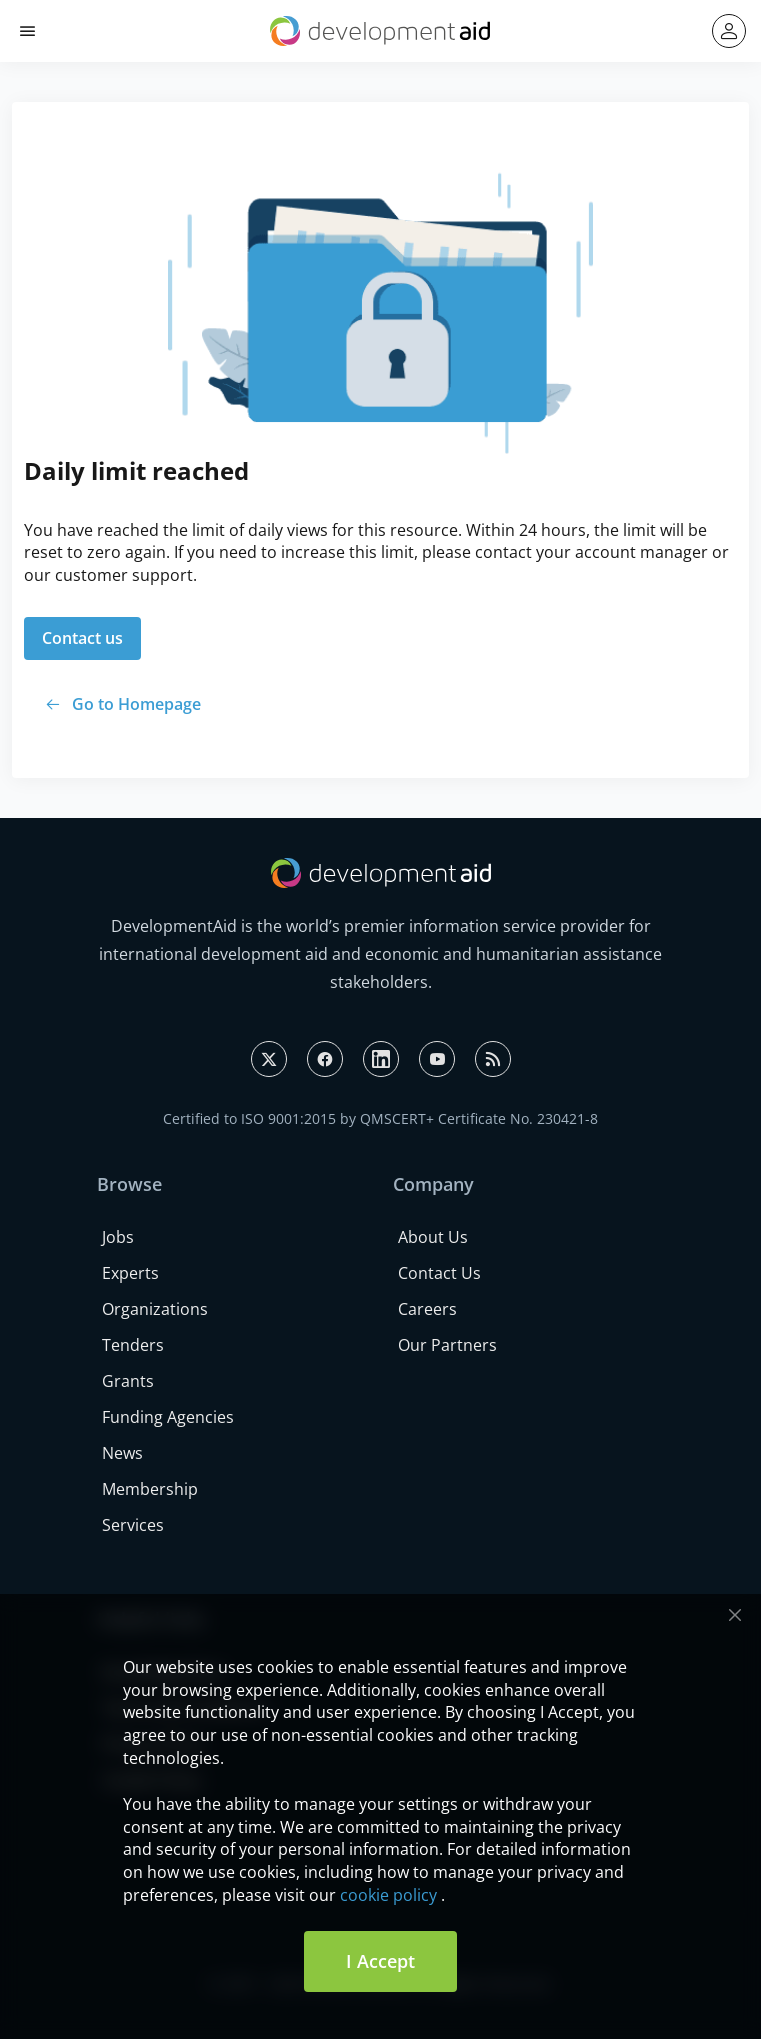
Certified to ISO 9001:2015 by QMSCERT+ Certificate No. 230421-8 (380, 1118)
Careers (427, 1309)
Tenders (133, 1345)
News (122, 1453)
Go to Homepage (136, 704)
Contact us (82, 638)
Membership (150, 1489)
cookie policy (388, 1895)
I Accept (380, 1961)
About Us (433, 1237)
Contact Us (439, 1273)
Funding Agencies (168, 1417)
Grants (128, 1381)
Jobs (118, 1237)
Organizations (155, 1309)
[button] (27, 31)
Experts (130, 1273)
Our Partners (447, 1345)
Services (133, 1525)
